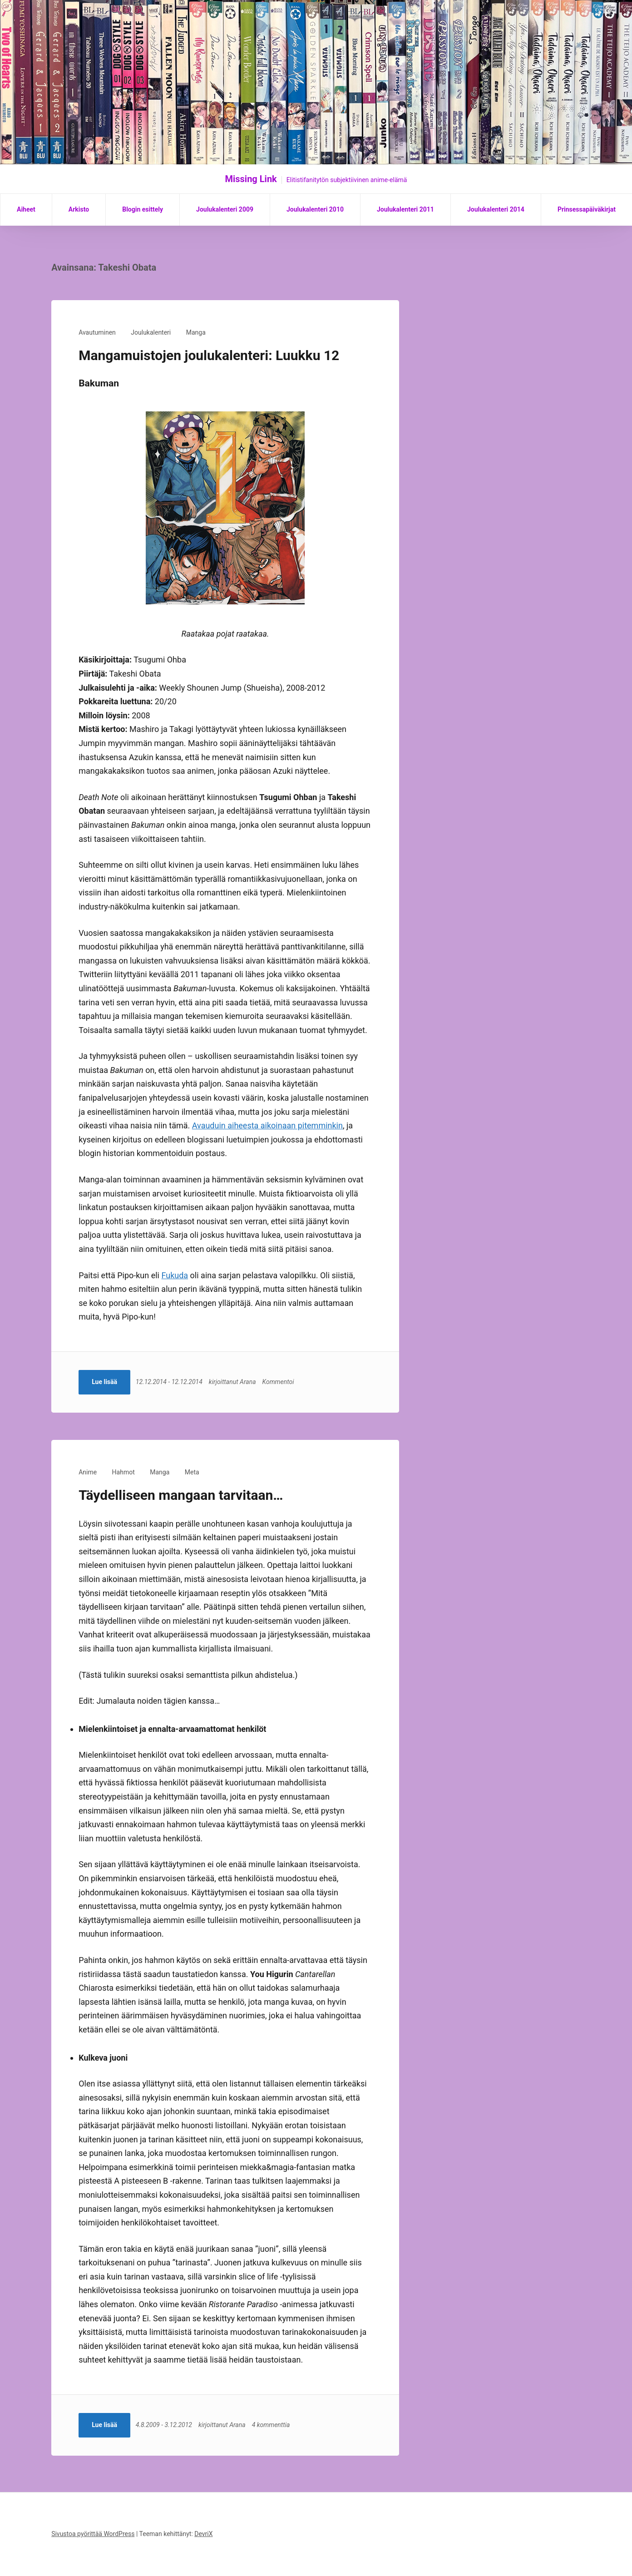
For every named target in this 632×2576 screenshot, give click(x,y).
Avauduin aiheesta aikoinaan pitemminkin (267, 1125)
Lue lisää (104, 1381)
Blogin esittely (142, 209)
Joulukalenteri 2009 (224, 209)
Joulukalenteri (151, 332)
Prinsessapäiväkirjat (587, 209)
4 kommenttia (272, 2424)
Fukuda (174, 1275)
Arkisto (79, 209)
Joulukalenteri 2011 (405, 209)
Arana (249, 1381)
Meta (192, 1472)
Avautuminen (97, 332)
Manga (196, 332)
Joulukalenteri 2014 (495, 209)
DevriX (203, 2533)
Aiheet (26, 209)
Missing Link (251, 178)
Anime (88, 1472)
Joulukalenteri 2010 (315, 209)
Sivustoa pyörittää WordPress (92, 2533)
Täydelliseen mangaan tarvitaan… (181, 1495)
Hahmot (123, 1472)
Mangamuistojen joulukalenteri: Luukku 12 (209, 355)
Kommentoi (279, 1381)
